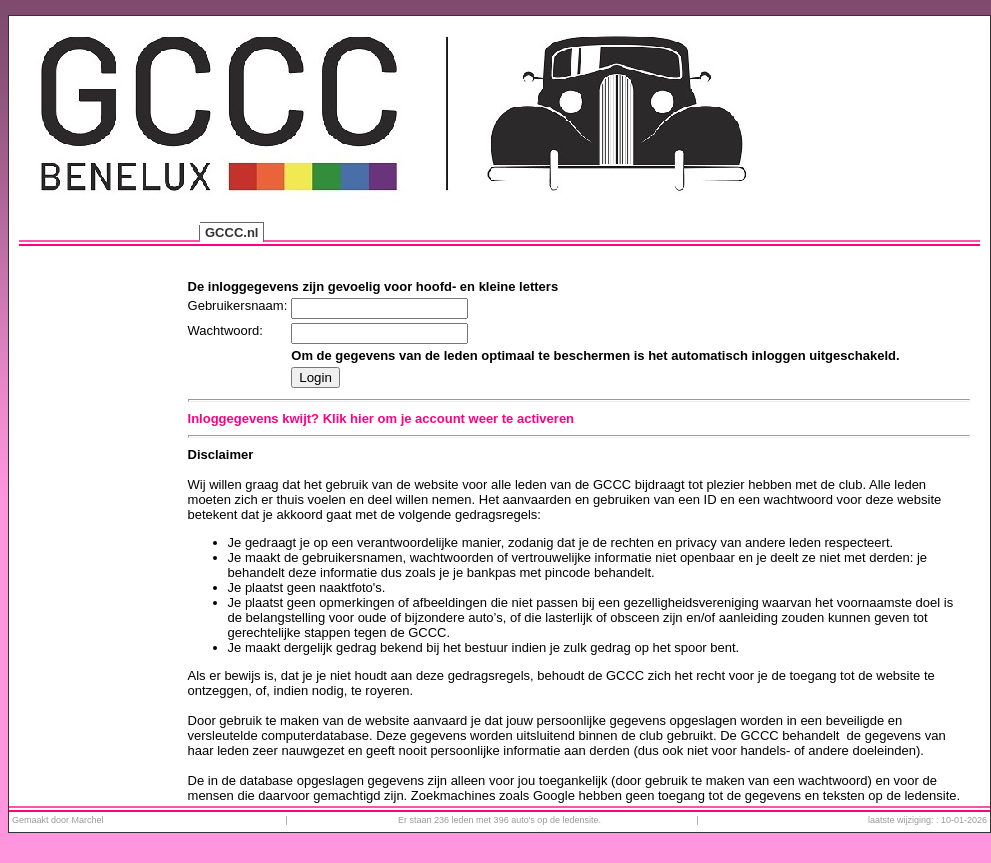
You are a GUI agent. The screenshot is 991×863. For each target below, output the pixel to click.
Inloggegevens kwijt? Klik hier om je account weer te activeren (381, 418)
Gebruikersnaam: (238, 305)
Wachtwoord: (225, 330)
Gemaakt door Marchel (58, 820)
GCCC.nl (231, 232)
